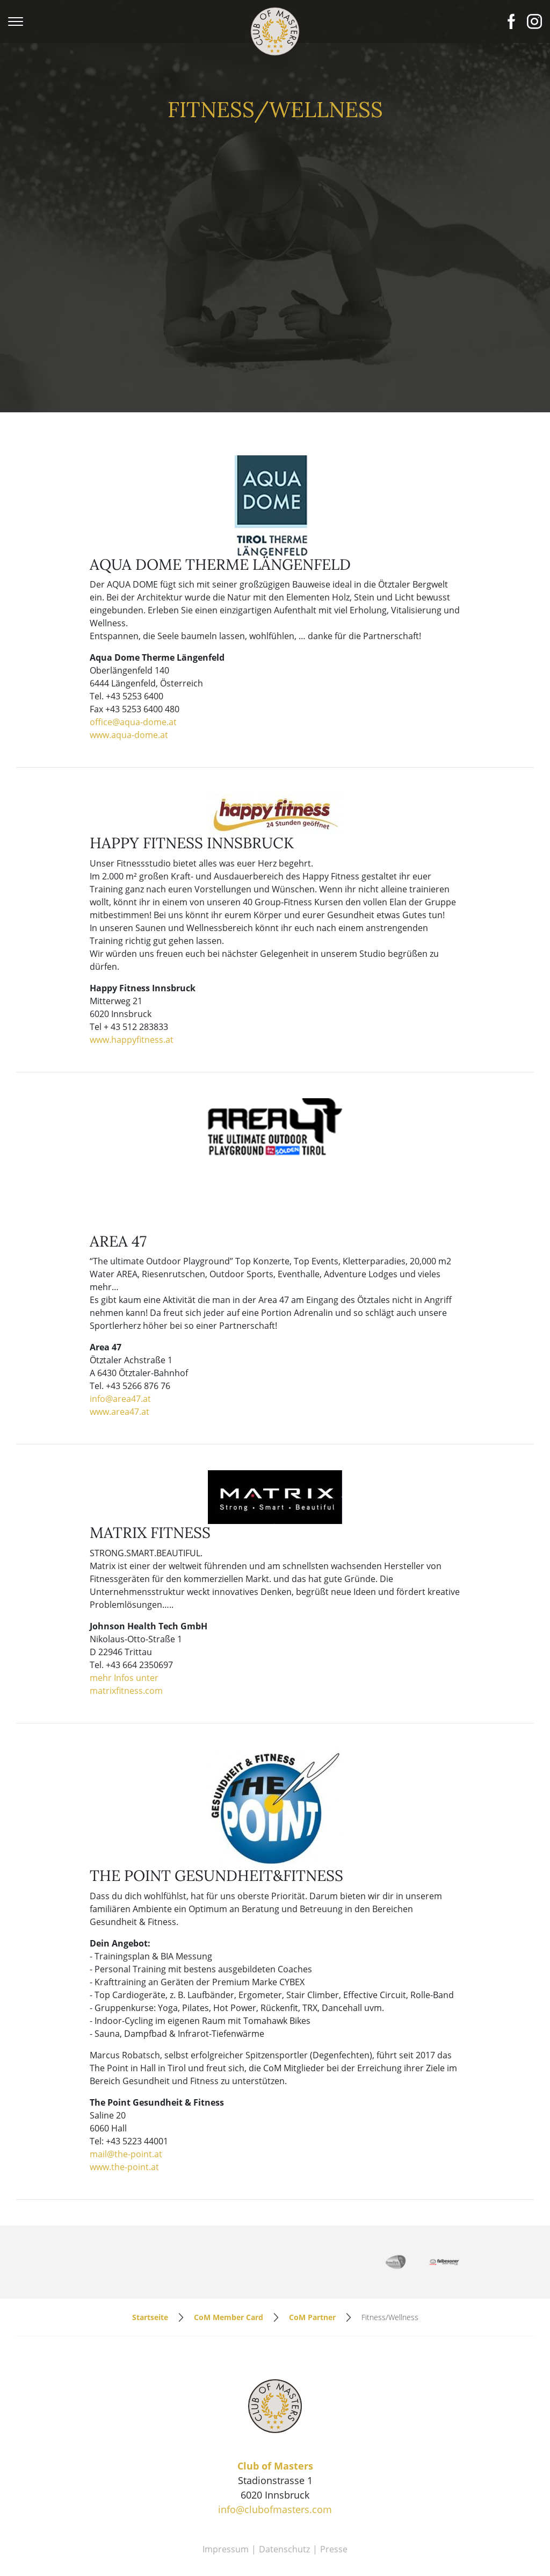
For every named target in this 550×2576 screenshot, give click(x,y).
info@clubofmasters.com (275, 2452)
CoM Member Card (228, 2260)
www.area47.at (119, 1355)
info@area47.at (120, 1342)
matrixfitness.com (126, 1634)
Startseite (150, 2260)
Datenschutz (284, 2493)
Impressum (225, 2493)
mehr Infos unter (124, 1621)
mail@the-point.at (126, 2097)
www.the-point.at (124, 2110)
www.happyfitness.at (131, 983)
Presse (334, 2493)
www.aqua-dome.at (129, 678)
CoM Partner (312, 2260)
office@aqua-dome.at (133, 665)
